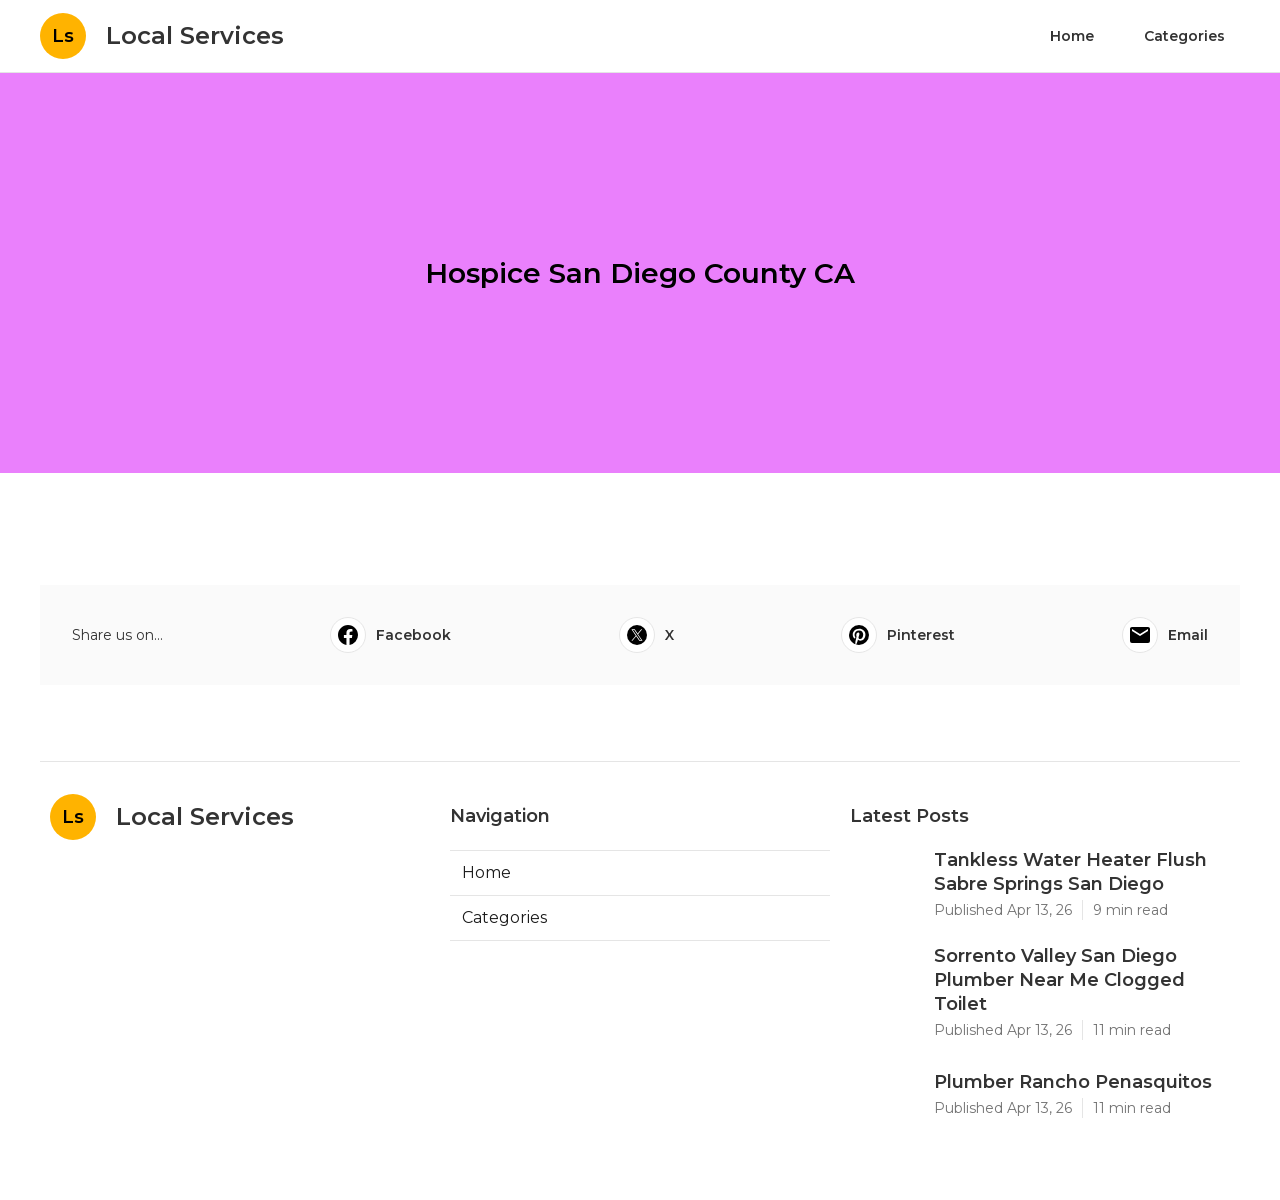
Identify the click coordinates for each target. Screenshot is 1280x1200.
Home (1072, 36)
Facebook (390, 635)
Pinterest (898, 635)
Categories (1184, 36)
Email (1165, 635)
